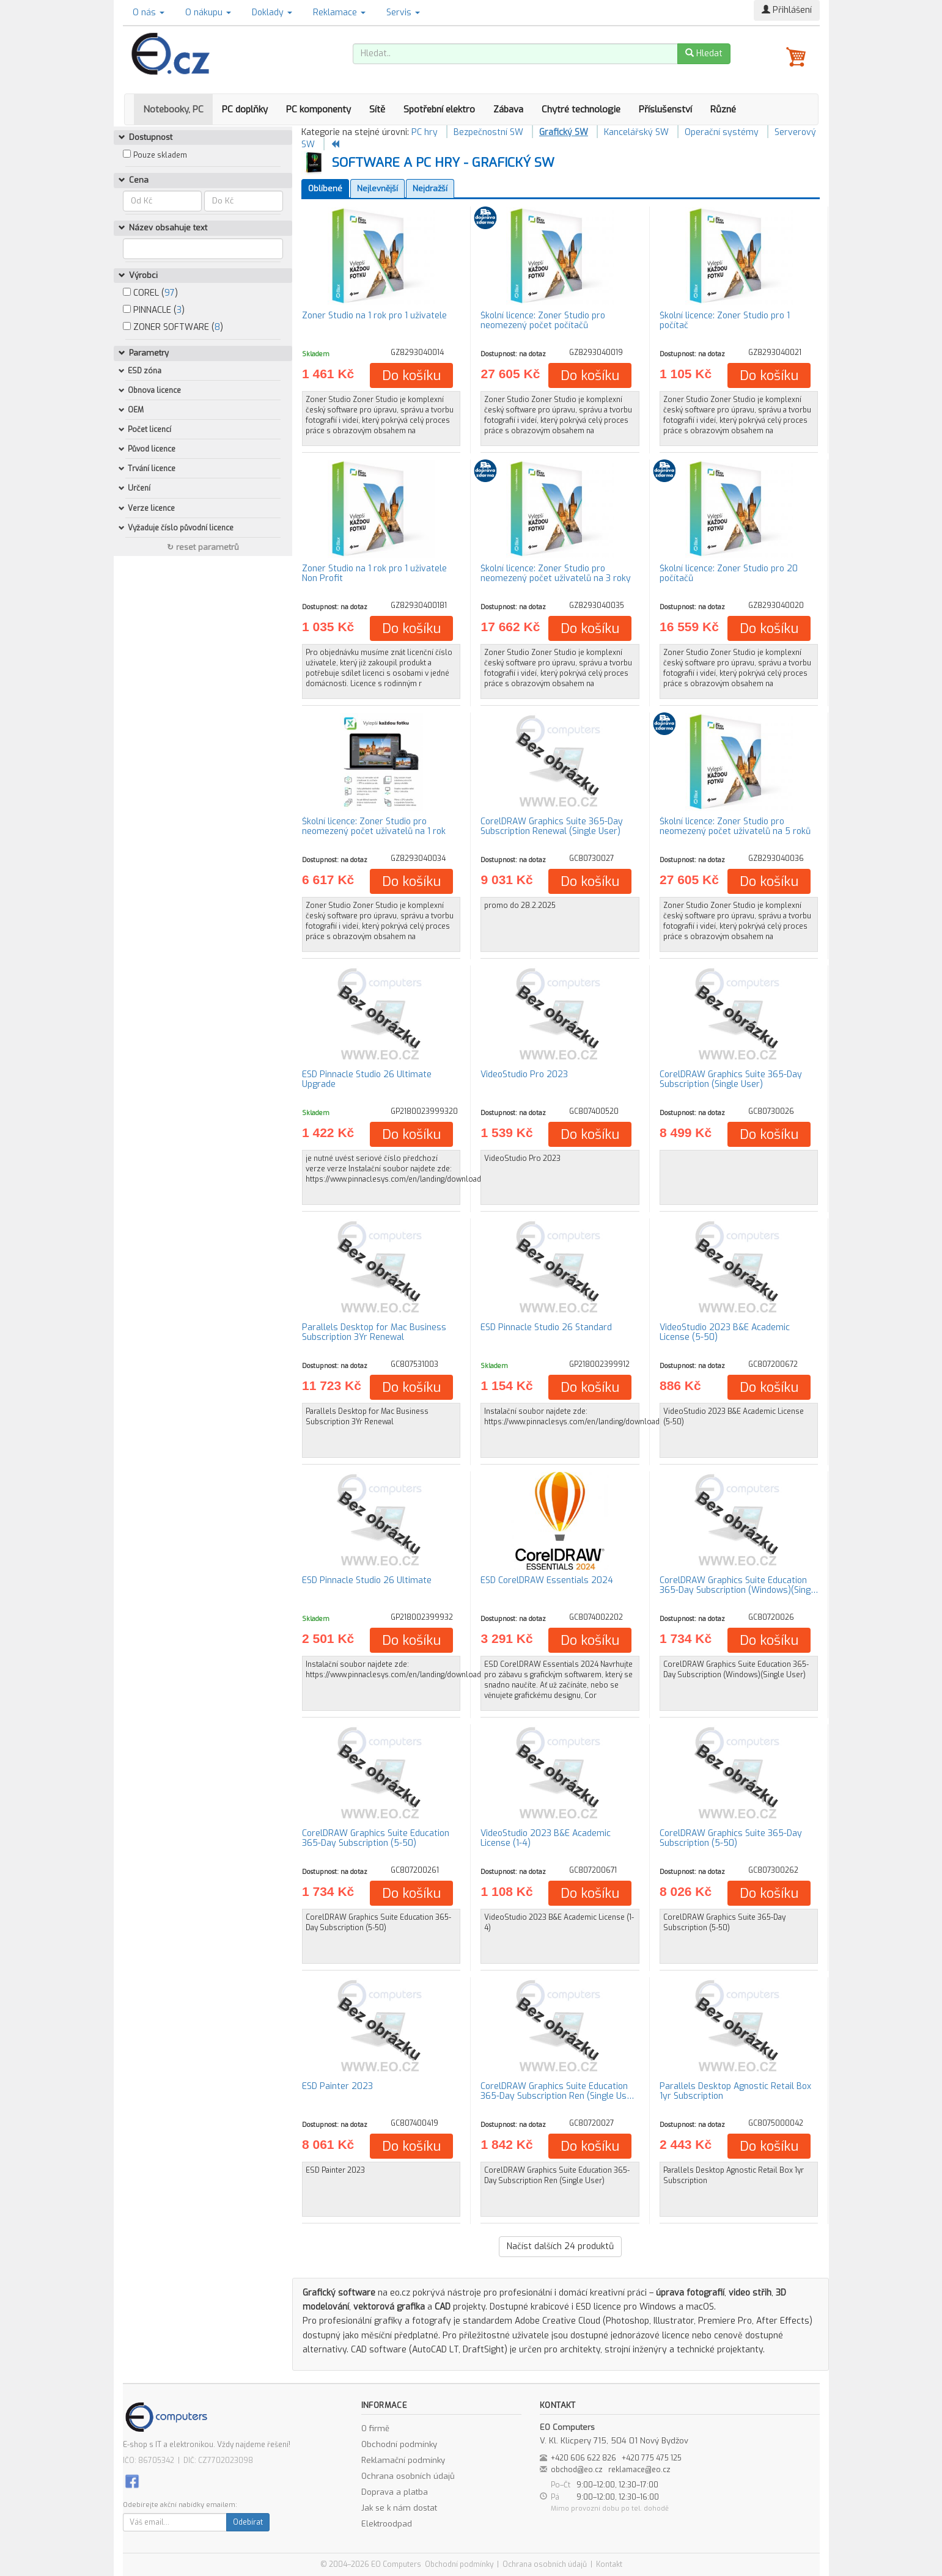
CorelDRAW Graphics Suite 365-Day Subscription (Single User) (731, 1079)
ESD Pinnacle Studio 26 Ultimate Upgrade (367, 1079)
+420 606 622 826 (583, 2458)
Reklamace (339, 12)
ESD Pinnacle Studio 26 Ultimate (367, 1580)
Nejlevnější (377, 188)
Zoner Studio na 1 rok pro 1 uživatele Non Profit (374, 573)
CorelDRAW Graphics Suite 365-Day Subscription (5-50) (731, 1838)
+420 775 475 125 (652, 2458)
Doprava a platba (394, 2492)
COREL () (150, 293)
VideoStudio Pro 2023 (524, 1074)
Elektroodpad (386, 2524)
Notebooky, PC (173, 109)
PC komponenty (318, 109)
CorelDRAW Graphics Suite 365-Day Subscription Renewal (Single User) (551, 826)
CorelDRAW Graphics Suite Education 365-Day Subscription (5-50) (375, 1838)
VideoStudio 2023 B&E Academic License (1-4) (545, 1838)
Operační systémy (722, 132)
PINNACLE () (154, 310)
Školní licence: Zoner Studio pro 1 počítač (725, 320)
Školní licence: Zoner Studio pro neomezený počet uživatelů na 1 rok (374, 826)
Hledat (704, 53)
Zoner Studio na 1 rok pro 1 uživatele (374, 315)
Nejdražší (430, 188)
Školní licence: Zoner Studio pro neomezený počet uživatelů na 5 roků (735, 826)
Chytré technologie (581, 109)
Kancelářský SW (636, 132)
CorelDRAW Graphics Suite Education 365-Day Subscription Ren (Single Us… (557, 2090)
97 (169, 293)
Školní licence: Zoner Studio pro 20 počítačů (729, 573)
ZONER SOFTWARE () (173, 327)
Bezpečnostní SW (488, 132)
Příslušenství (665, 109)
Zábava (508, 109)
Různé (723, 109)
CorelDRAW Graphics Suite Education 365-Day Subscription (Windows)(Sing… (739, 1585)
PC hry (424, 132)
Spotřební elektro (439, 109)
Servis (403, 12)
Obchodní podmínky (399, 2444)
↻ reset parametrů (203, 547)
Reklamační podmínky (403, 2460)
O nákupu (208, 12)
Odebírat (248, 2522)
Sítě (377, 109)
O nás (148, 12)
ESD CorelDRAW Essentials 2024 (546, 1580)
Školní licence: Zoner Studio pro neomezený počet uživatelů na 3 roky (555, 573)
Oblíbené (325, 188)
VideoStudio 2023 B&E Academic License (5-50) (725, 1332)
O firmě (375, 2428)
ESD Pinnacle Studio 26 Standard (546, 1327)
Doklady (272, 12)
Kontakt (609, 2564)
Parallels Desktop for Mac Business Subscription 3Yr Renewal (374, 1332)
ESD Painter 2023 (337, 2086)
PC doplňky (245, 109)
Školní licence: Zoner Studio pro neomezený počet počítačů (542, 320)
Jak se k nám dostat (399, 2508)
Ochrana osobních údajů (408, 2476)
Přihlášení (787, 10)
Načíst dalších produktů (560, 2246)
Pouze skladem (160, 155)
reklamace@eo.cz (639, 2470)
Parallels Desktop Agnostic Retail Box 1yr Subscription (735, 2090)
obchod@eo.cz (577, 2470)
